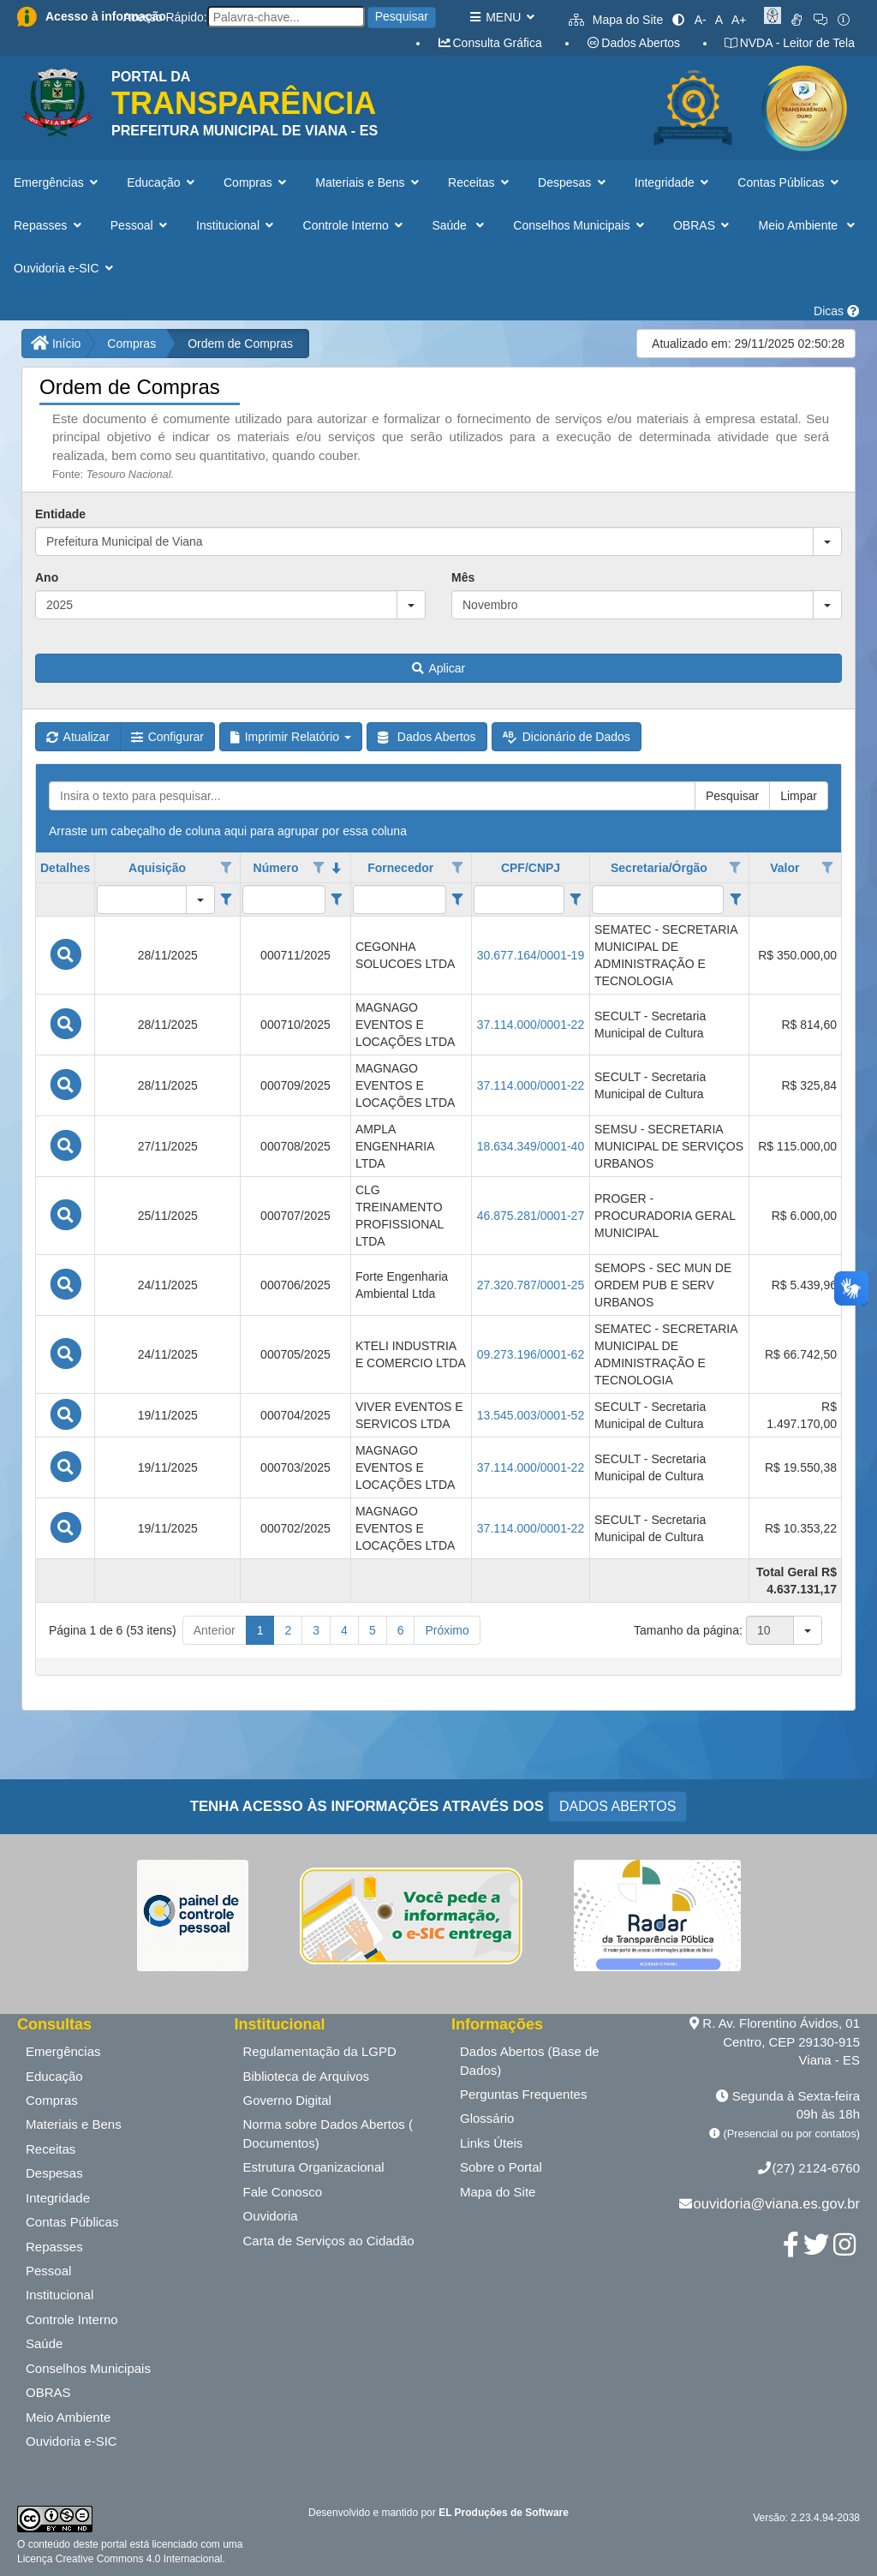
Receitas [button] (480, 182)
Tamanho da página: (688, 1630)
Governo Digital (287, 2100)
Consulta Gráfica (489, 43)
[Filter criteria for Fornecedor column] (457, 899)
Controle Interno (72, 2319)
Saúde (44, 2343)
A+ (739, 20)
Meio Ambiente (68, 2417)
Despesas (54, 2173)
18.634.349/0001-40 (530, 1146)
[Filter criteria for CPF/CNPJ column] (576, 899)
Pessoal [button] (140, 225)
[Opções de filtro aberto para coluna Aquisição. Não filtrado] (226, 867)
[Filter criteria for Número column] (337, 899)
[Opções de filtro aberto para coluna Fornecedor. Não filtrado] (457, 867)
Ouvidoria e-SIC (71, 2441)
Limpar (798, 796)
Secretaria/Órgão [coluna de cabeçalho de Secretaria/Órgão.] (659, 868)
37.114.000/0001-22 (530, 1024)
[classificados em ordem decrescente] (336, 867)
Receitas (50, 2149)
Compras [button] (256, 182)
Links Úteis (491, 2143)
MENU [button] (501, 17)
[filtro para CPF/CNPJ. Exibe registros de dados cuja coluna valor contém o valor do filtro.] (519, 899)
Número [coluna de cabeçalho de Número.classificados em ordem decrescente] (276, 868)
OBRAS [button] (703, 225)
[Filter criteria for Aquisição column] (226, 899)
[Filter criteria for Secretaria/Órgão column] (735, 899)
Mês (462, 577)
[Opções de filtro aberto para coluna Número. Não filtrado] (318, 867)
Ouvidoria (270, 2215)
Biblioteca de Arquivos (306, 2076)
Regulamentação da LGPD (320, 2051)
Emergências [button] (57, 182)
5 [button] (372, 1630)
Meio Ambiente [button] (809, 225)
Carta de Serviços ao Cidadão (329, 2240)
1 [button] (260, 1630)
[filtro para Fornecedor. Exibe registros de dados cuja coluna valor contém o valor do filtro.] (399, 899)
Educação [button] (162, 182)
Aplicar (438, 668)
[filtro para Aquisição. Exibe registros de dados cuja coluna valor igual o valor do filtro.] (142, 899)
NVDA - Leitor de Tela (789, 43)
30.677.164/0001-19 (530, 955)
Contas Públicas (72, 2221)
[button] (827, 541)
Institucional (59, 2294)
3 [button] (316, 1630)
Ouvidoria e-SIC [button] (65, 268)
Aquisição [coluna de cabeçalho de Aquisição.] (157, 868)
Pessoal (48, 2270)
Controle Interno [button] (355, 225)
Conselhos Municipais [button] (580, 225)
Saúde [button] (459, 225)
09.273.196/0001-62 (530, 1354)
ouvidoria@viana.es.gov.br (777, 2203)
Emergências (63, 2051)
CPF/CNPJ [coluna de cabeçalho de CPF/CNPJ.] (530, 868)
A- (701, 20)
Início (56, 343)
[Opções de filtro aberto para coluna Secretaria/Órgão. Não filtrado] (735, 867)
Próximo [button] (446, 1630)
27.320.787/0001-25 (530, 1285)
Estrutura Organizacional (314, 2167)
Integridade (58, 2197)
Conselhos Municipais (88, 2368)
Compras (131, 343)
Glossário (487, 2118)
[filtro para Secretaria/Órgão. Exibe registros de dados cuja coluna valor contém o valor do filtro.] (658, 899)
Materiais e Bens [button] (368, 182)
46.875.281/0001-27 (530, 1215)
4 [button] (344, 1630)
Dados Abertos (633, 43)
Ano (46, 577)
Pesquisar (401, 16)
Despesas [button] (573, 182)
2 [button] (287, 1630)
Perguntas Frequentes (523, 2094)
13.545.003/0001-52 (530, 1415)
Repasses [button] (49, 225)
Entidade (60, 514)
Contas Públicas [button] (789, 182)
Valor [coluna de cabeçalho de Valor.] (784, 868)
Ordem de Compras (240, 343)
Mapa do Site (616, 20)
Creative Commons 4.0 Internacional (137, 2559)
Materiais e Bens (74, 2124)
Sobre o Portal (501, 2167)
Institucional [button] (236, 225)
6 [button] (400, 1630)
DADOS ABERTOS (617, 1806)
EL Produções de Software (503, 2513)
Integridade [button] (674, 182)
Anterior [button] (215, 1630)
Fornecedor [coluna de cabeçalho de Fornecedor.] (400, 868)
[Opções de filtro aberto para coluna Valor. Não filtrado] (827, 867)
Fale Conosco (283, 2192)
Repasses (54, 2246)
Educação (54, 2076)
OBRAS (48, 2392)
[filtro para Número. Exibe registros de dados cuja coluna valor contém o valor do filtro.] (283, 899)
